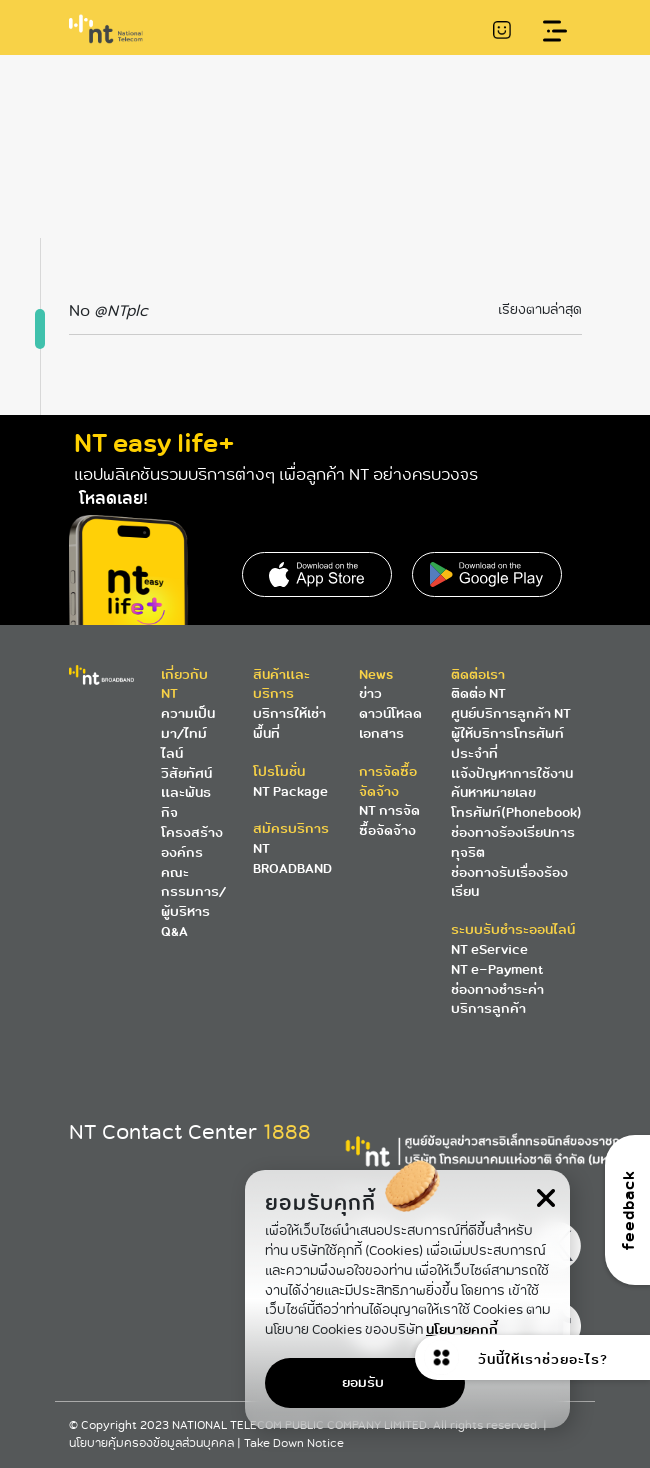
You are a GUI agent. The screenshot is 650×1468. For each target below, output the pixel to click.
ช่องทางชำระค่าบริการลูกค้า (497, 999)
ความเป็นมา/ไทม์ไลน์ (188, 733)
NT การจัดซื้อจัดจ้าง (389, 820)
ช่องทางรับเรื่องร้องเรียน (509, 882)
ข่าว (370, 693)
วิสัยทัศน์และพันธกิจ (186, 793)
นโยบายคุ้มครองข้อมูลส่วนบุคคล (153, 1443)
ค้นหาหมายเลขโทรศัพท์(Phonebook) (516, 802)
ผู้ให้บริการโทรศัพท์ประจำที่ (507, 743)
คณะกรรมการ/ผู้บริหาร (193, 892)
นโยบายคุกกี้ (462, 1329)
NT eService (489, 949)
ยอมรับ (363, 1382)
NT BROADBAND (292, 858)
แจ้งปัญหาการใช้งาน (512, 773)
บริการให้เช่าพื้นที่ (289, 723)
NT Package (290, 791)
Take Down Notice (294, 1443)
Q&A (174, 931)
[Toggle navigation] (555, 31)
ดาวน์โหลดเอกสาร (390, 723)
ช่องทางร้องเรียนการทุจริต (513, 842)
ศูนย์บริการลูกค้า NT (511, 713)
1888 (287, 1132)
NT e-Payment (497, 969)
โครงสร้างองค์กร (192, 842)
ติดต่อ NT (478, 693)
